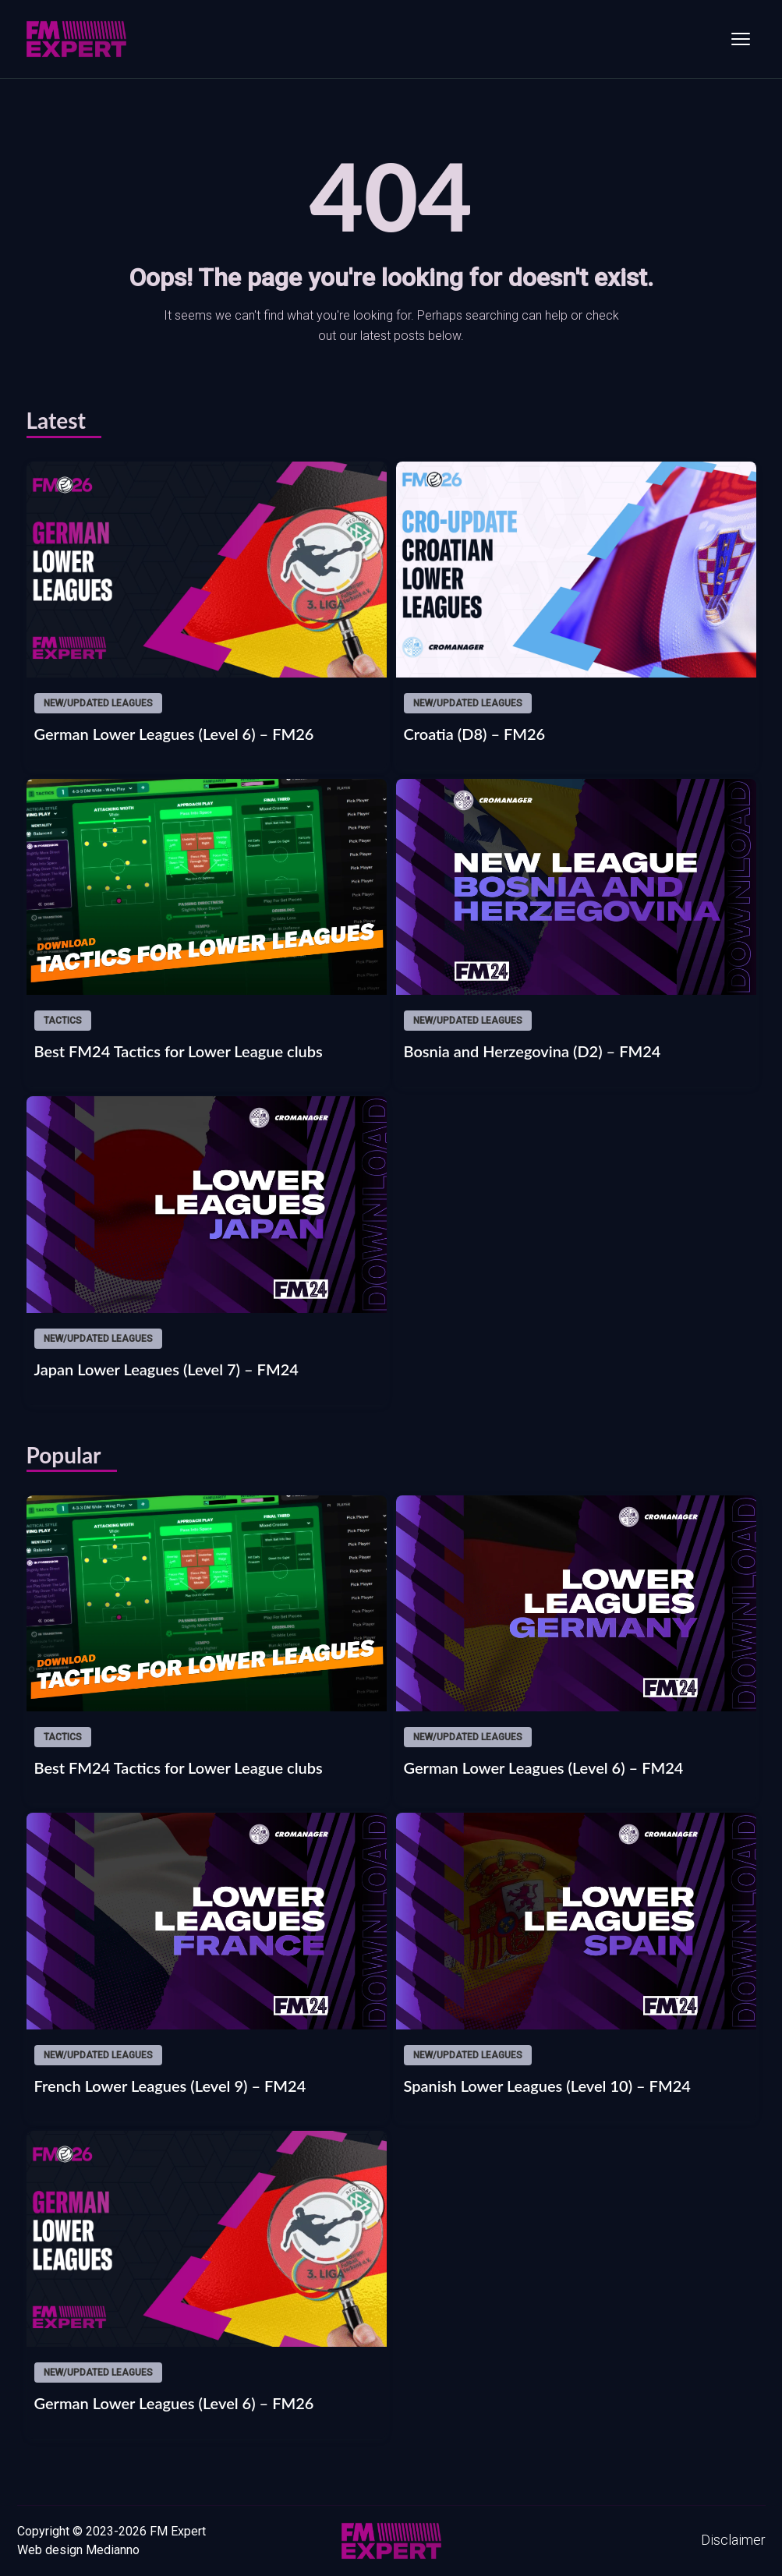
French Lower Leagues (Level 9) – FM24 (170, 2085)
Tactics (63, 1020)
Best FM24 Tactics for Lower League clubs (178, 1051)
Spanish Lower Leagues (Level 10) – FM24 (547, 2085)
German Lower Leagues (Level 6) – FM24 (544, 1767)
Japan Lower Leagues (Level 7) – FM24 (166, 1369)
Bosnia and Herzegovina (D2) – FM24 (532, 1051)
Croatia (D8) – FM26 (475, 733)
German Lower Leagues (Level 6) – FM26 (174, 733)
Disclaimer (733, 2540)
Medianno (113, 2549)
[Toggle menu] (740, 39)
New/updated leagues (98, 703)
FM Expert (178, 2531)
